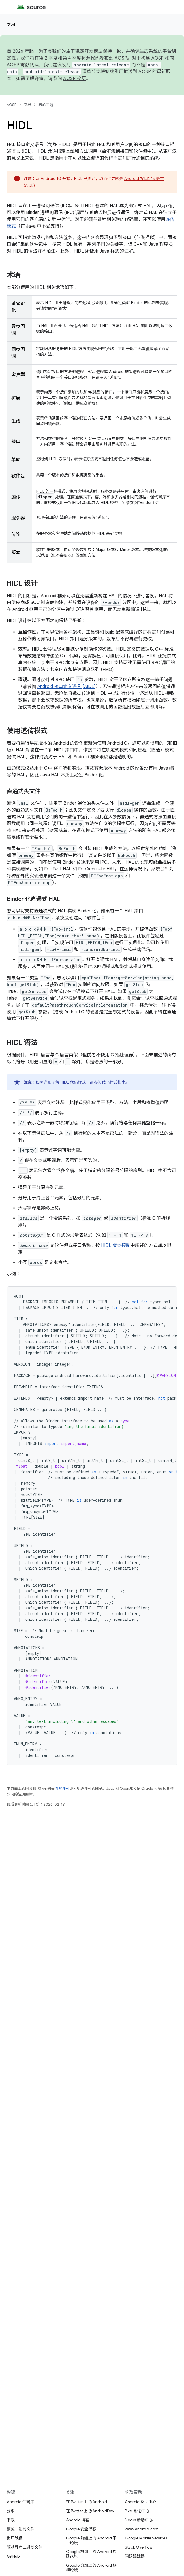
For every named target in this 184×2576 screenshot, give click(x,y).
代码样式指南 (113, 1082)
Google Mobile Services (146, 2538)
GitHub (13, 2556)
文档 (11, 24)
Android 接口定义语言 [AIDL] (66, 686)
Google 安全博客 (81, 2528)
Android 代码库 (20, 2501)
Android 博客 (77, 2519)
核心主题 (45, 104)
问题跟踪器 (135, 2556)
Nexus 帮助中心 (139, 2519)
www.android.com (142, 2528)
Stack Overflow (139, 2547)
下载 (11, 2519)
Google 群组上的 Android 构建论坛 (91, 2554)
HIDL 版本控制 (115, 1245)
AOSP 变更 (74, 78)
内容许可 (62, 1788)
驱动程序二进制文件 (24, 2547)
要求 (11, 2510)
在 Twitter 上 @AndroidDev (90, 2510)
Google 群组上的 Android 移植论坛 (91, 2567)
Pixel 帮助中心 (137, 2510)
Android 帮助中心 (140, 2501)
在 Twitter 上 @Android (86, 2501)
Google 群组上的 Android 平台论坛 (91, 2540)
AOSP (11, 104)
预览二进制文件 (21, 2528)
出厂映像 (15, 2538)
